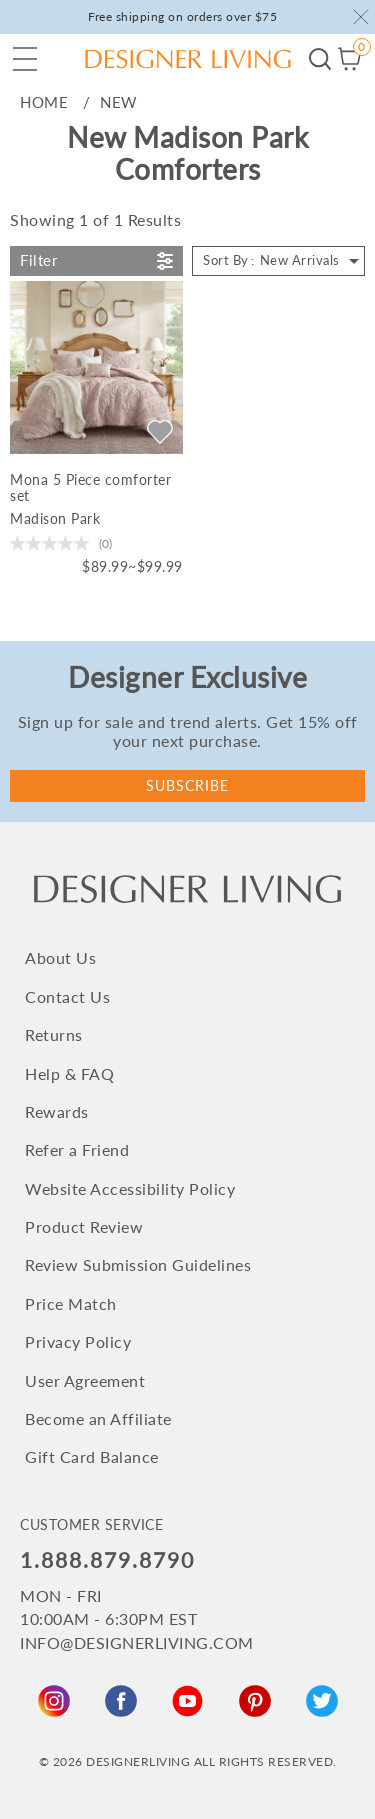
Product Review (84, 1226)
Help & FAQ (69, 1073)
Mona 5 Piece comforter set (90, 488)
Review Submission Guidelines (138, 1264)
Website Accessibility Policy (130, 1188)
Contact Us (67, 996)
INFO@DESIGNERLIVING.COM (137, 1642)
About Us (60, 957)
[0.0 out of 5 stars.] (61, 543)
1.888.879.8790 (107, 1559)
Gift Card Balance (92, 1456)
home (44, 102)
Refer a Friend (77, 1149)
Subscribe (187, 785)
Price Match (71, 1303)
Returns (54, 1034)
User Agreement (85, 1380)
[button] (25, 59)
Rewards (57, 1111)
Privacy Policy (78, 1341)
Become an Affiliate (98, 1418)
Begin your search (320, 59)
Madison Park (55, 518)
